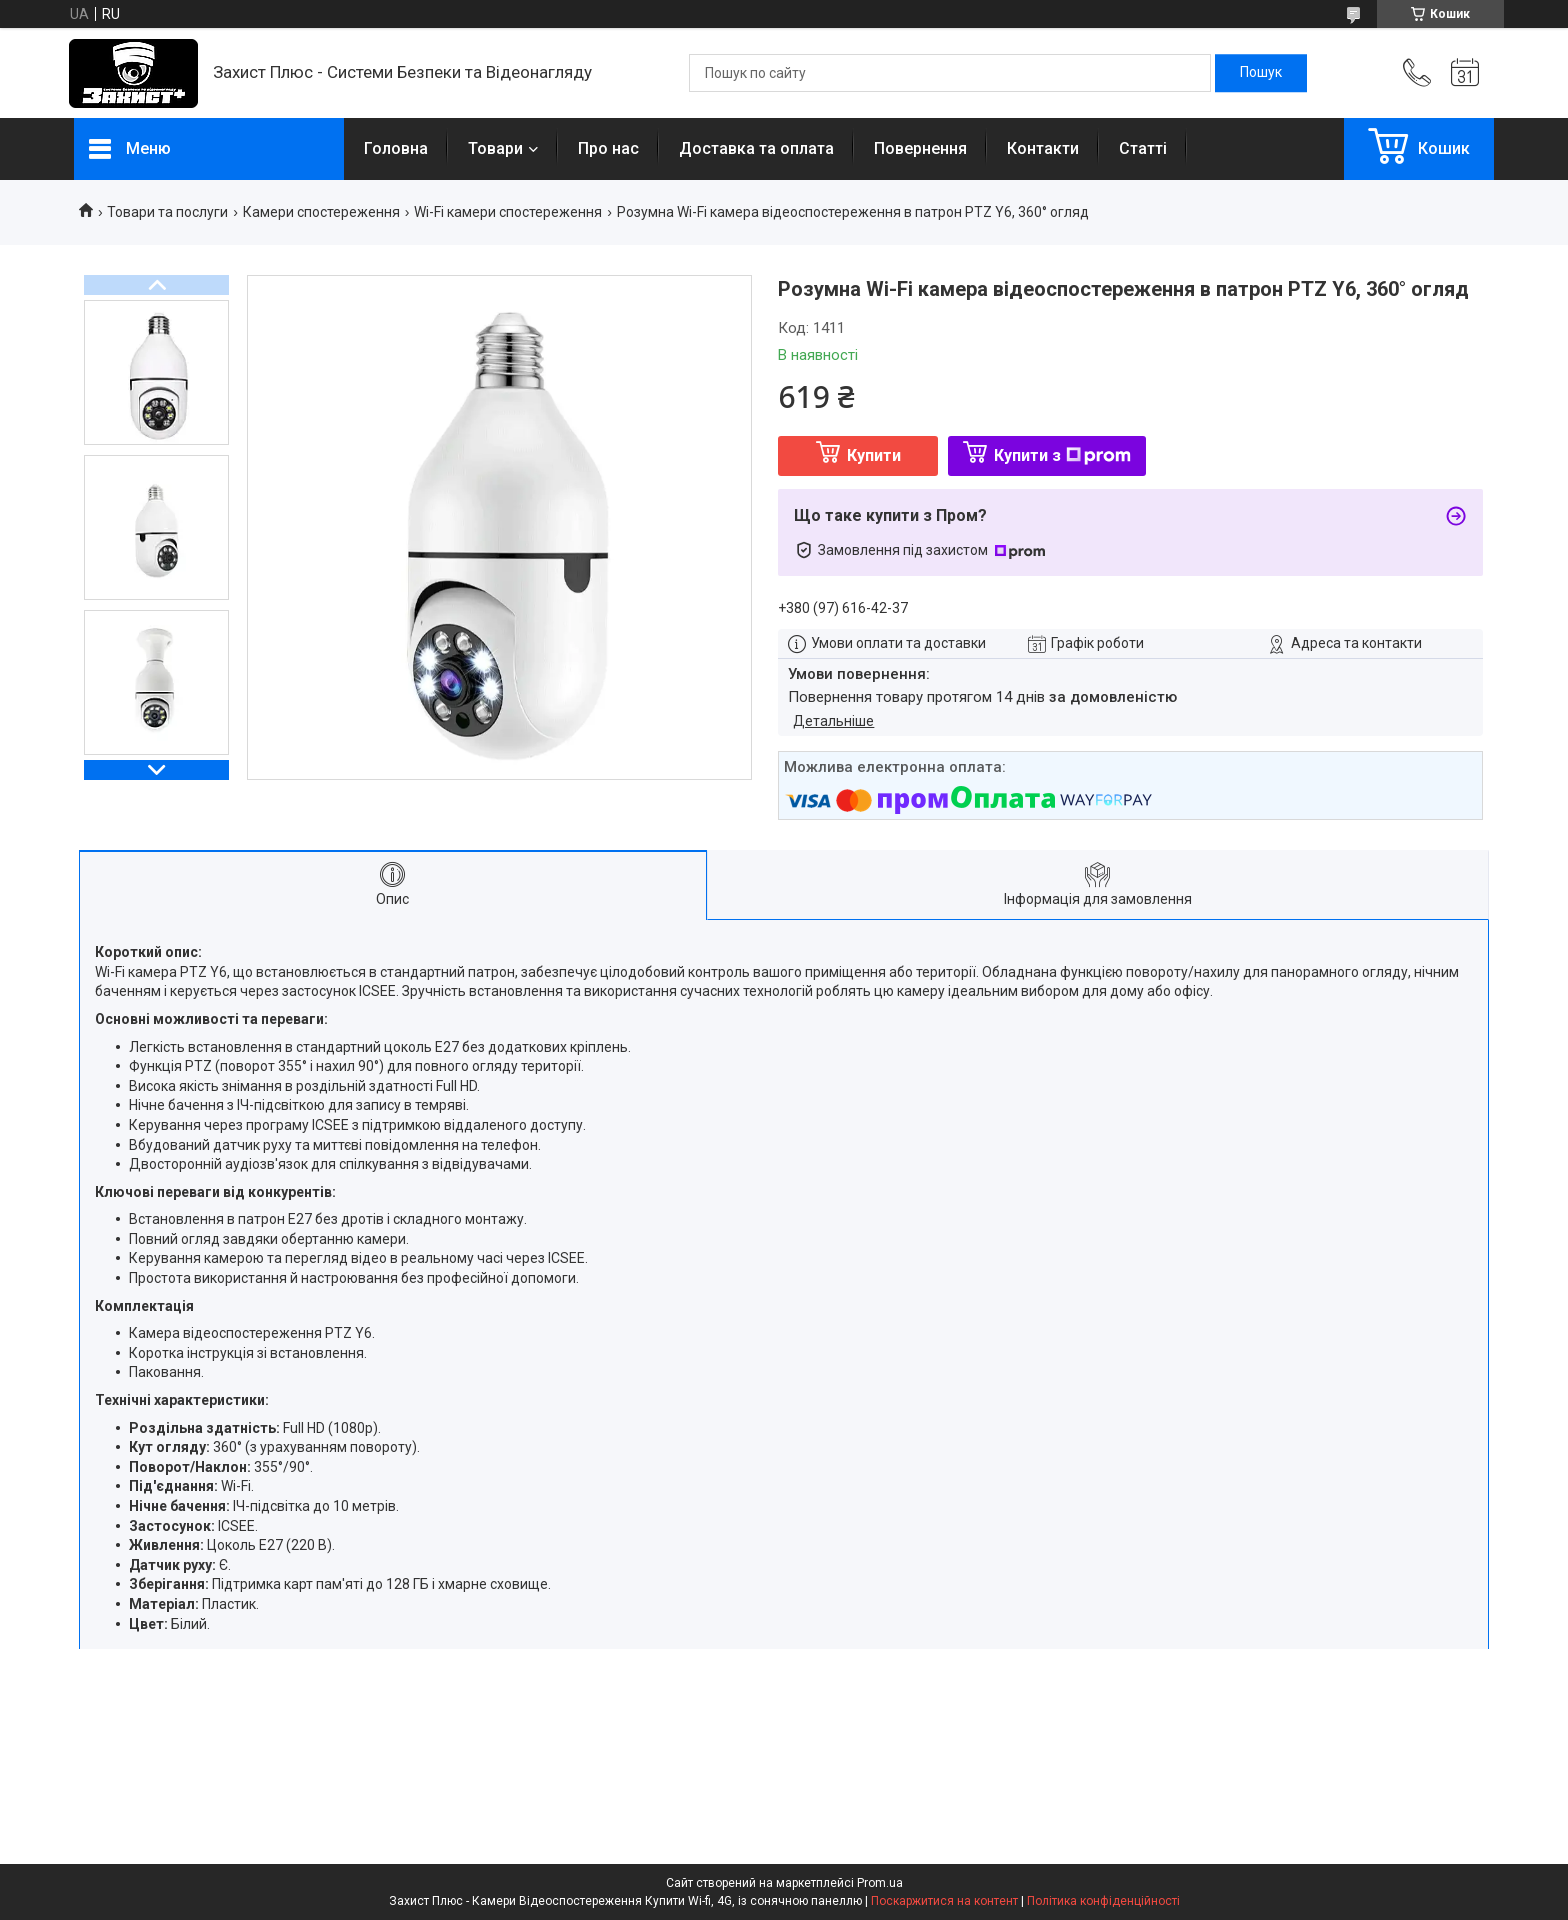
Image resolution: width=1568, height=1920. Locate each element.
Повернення (920, 148)
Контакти (1043, 148)
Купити (874, 455)
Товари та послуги (167, 212)
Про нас (608, 148)
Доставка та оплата (756, 148)
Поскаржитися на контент (944, 1901)
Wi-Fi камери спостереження (508, 212)
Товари (495, 148)
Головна (396, 148)
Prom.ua (880, 1883)
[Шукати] (1261, 73)
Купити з (1062, 455)
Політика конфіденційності (1103, 1901)
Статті (1143, 148)
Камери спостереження (321, 212)
